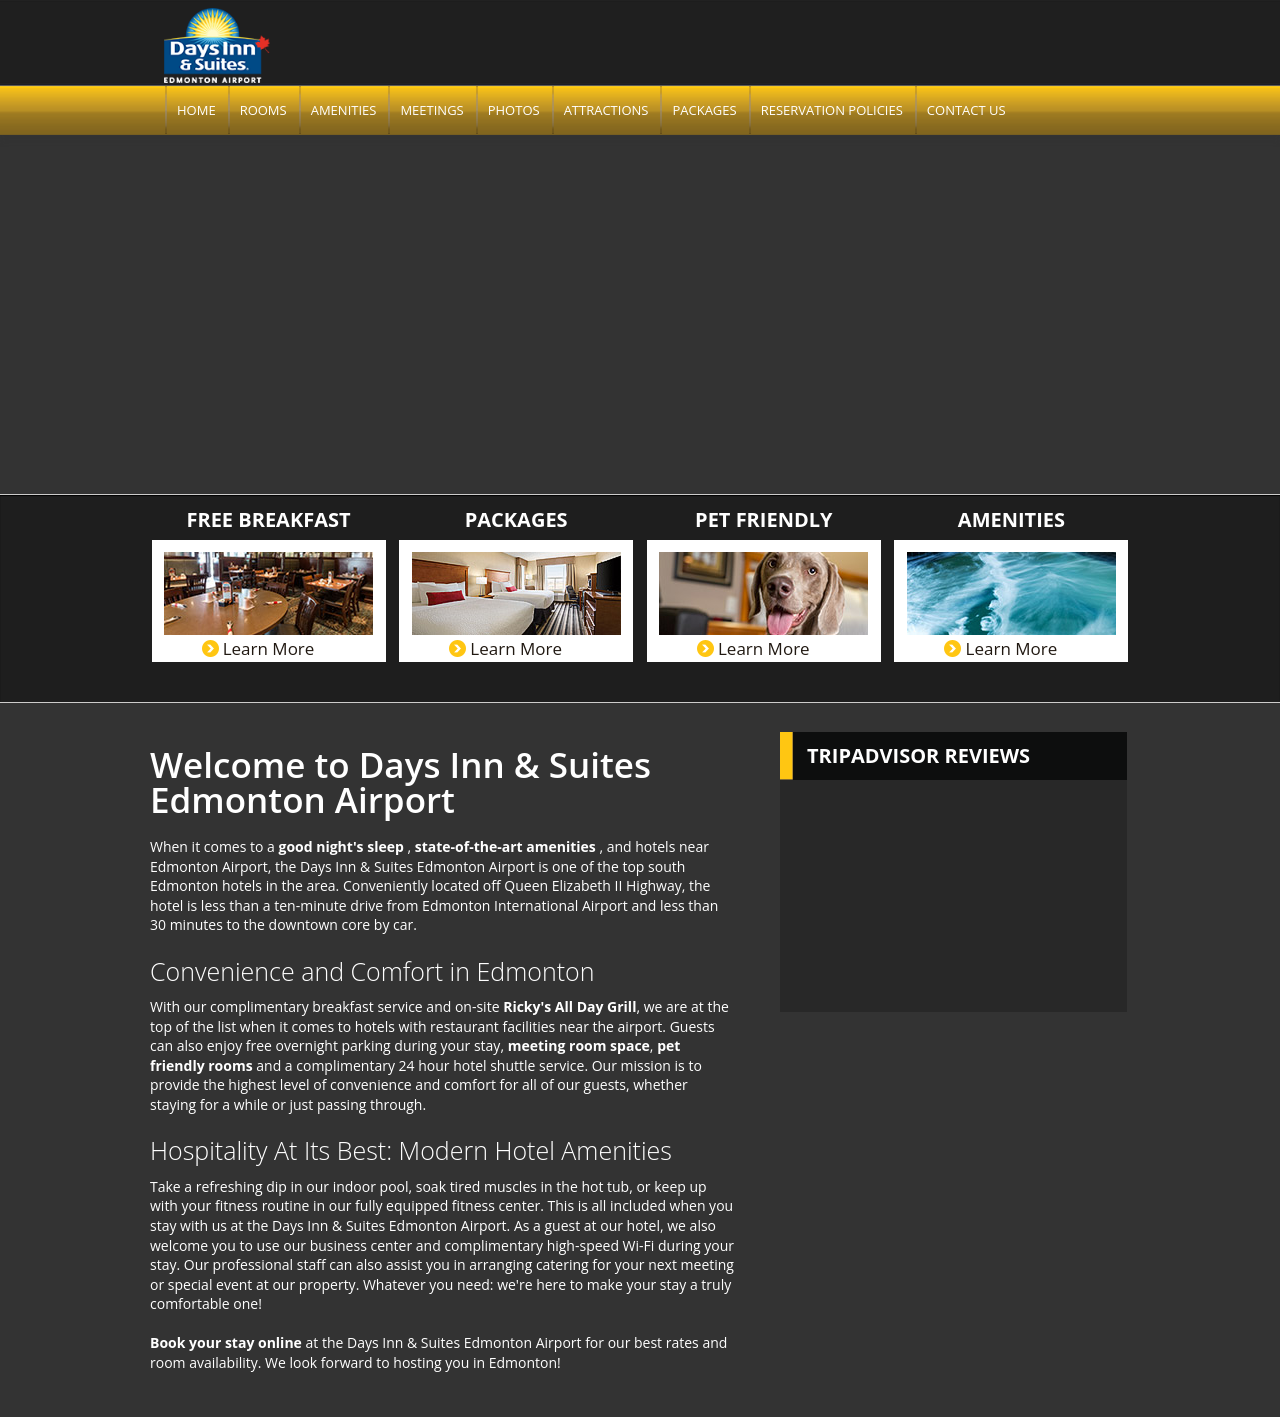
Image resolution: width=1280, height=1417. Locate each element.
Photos (514, 110)
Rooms (263, 110)
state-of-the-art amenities (507, 846)
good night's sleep (342, 846)
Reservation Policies (832, 110)
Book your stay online (226, 1342)
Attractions (606, 110)
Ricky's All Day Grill (569, 1006)
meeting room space (579, 1045)
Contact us (966, 110)
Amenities (344, 110)
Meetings (431, 110)
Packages (704, 110)
